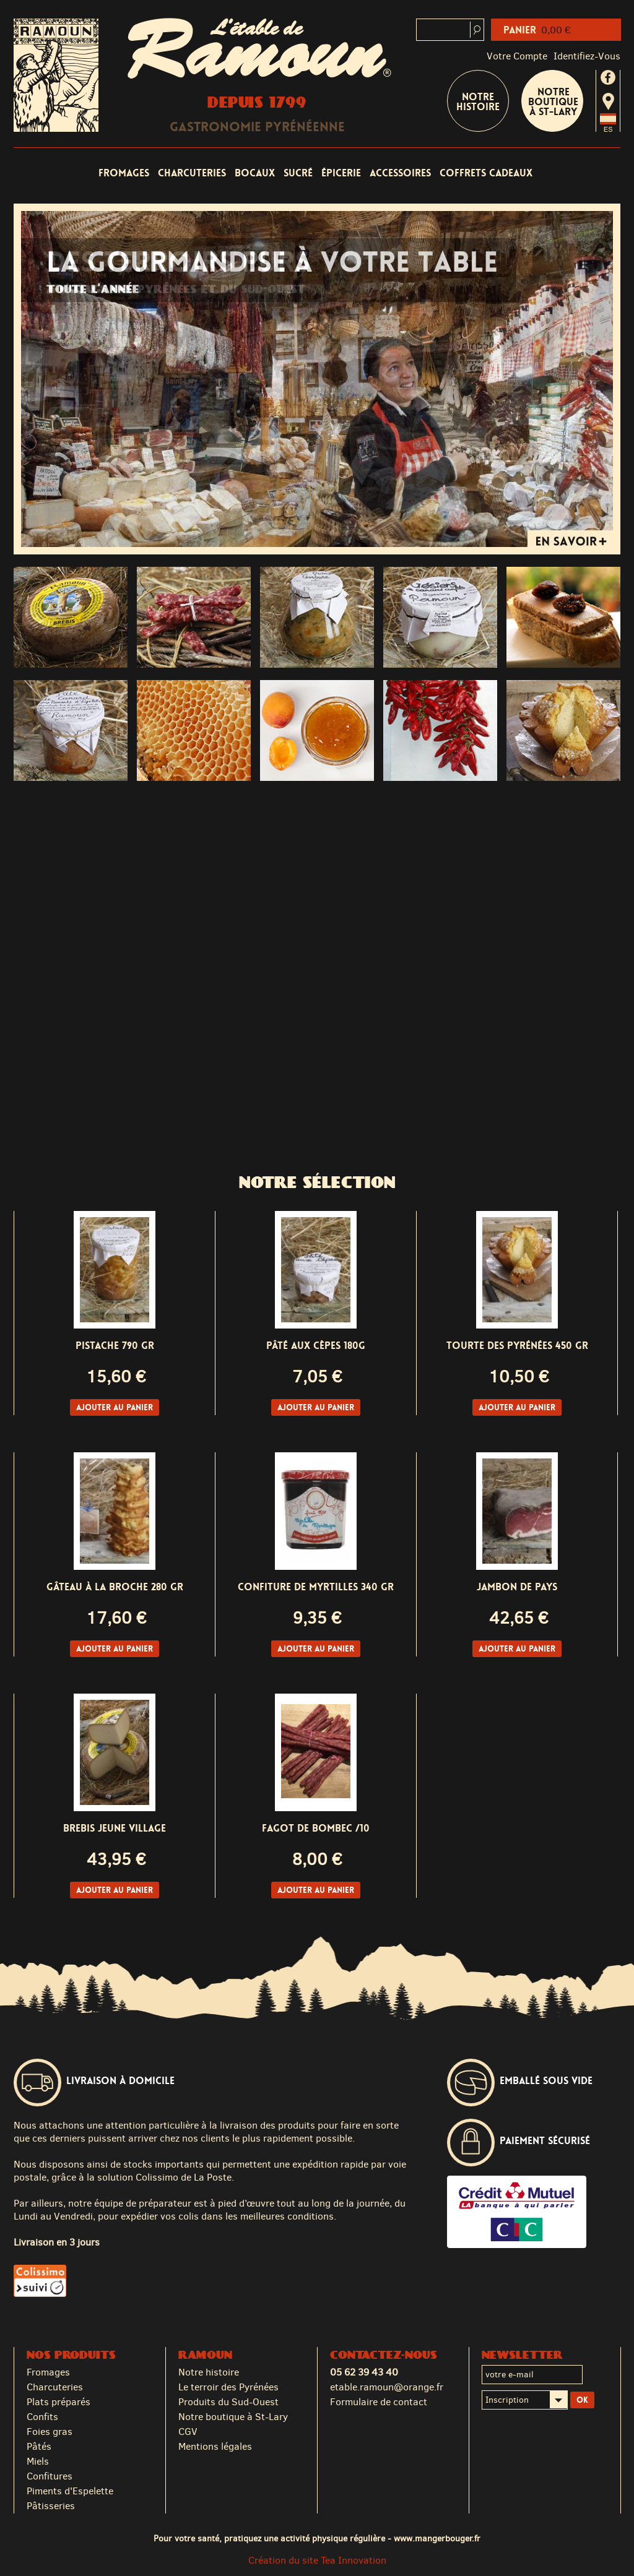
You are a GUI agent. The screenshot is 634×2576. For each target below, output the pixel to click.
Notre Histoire (478, 101)
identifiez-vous (587, 56)
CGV (188, 2431)
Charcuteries (192, 172)
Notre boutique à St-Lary (553, 101)
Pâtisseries (51, 2505)
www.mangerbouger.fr (437, 2538)
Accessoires (400, 172)
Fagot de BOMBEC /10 (316, 1828)
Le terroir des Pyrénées (228, 2386)
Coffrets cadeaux (486, 172)
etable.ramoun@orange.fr (386, 2386)
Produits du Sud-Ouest (228, 2401)
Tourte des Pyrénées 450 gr (517, 1345)
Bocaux (255, 172)
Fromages (123, 172)
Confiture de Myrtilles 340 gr (316, 1586)
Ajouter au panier (114, 1407)
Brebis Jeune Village (114, 1828)
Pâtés (39, 2446)
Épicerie (341, 172)
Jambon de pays (517, 1586)
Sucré (298, 172)
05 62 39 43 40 (364, 2372)
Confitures (49, 2476)
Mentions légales (215, 2446)
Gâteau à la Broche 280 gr (114, 1586)
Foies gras (49, 2431)
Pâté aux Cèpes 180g (315, 1345)
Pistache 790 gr (115, 1345)
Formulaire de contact (378, 2401)
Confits (42, 2416)
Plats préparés (58, 2401)
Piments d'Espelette (70, 2490)
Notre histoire (208, 2372)
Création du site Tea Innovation (317, 2560)
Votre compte (517, 56)
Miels (38, 2461)
